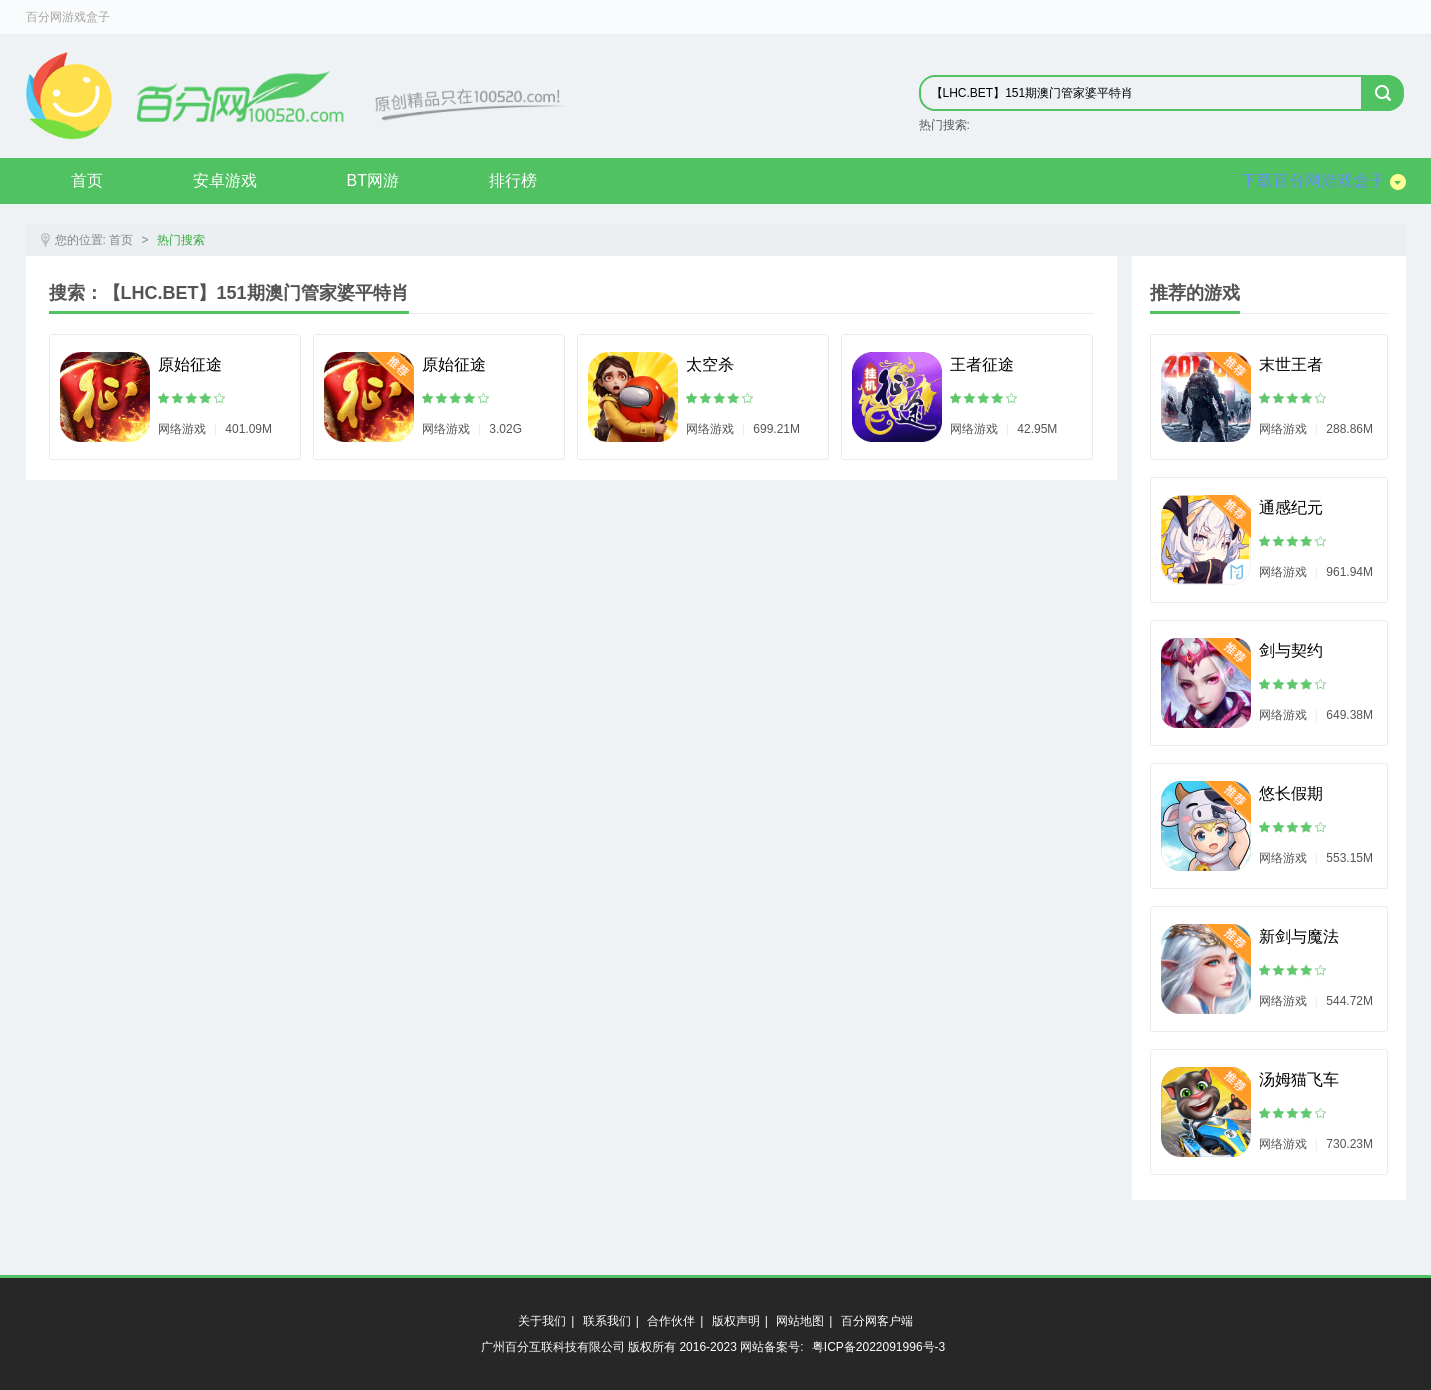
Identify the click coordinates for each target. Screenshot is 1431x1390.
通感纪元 (1291, 507)
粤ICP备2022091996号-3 (878, 1347)
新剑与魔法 (1299, 936)
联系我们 (607, 1321)
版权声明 (736, 1321)
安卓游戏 (225, 180)
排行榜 (513, 180)
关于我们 (542, 1321)
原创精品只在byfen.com (296, 96)
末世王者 (1291, 364)
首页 (87, 180)
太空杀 (710, 364)
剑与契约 (1291, 650)
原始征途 (190, 364)
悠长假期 (1291, 793)
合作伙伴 (671, 1321)
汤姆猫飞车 (1299, 1079)
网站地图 (800, 1321)
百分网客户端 (877, 1321)
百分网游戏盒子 (68, 17)
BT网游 (373, 180)
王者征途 (982, 364)
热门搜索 (181, 240)
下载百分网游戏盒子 (1323, 181)
